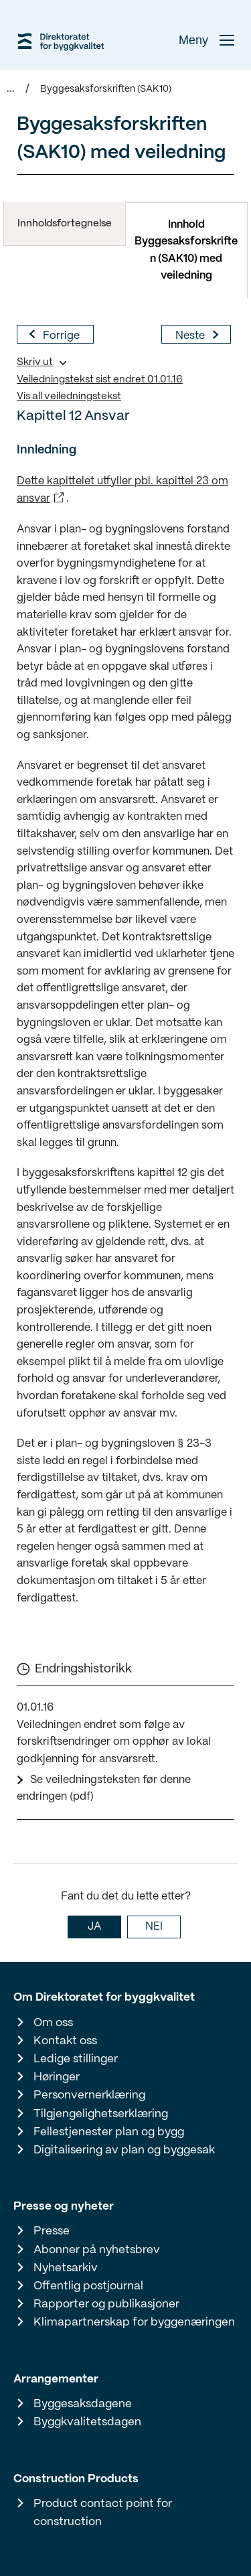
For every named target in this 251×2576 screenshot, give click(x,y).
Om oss (53, 2022)
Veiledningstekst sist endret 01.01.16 (100, 379)
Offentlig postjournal (88, 2286)
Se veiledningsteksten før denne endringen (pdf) (104, 1788)
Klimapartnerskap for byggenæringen (134, 2322)
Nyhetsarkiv (65, 2268)
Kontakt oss (65, 2040)
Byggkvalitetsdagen (87, 2422)
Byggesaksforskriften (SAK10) (105, 89)
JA (94, 1927)
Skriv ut (35, 362)
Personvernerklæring (89, 2095)
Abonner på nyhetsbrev (96, 2249)
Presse (51, 2231)
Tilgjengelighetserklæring (100, 2113)
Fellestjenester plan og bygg (108, 2132)
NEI (154, 1927)
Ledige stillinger (75, 2059)
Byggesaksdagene (82, 2404)
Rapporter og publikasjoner (106, 2304)
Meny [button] (206, 40)
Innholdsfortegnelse (64, 223)
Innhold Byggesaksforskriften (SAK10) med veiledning (186, 250)
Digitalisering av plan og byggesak (124, 2150)
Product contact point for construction (102, 2512)
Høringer (56, 2077)
